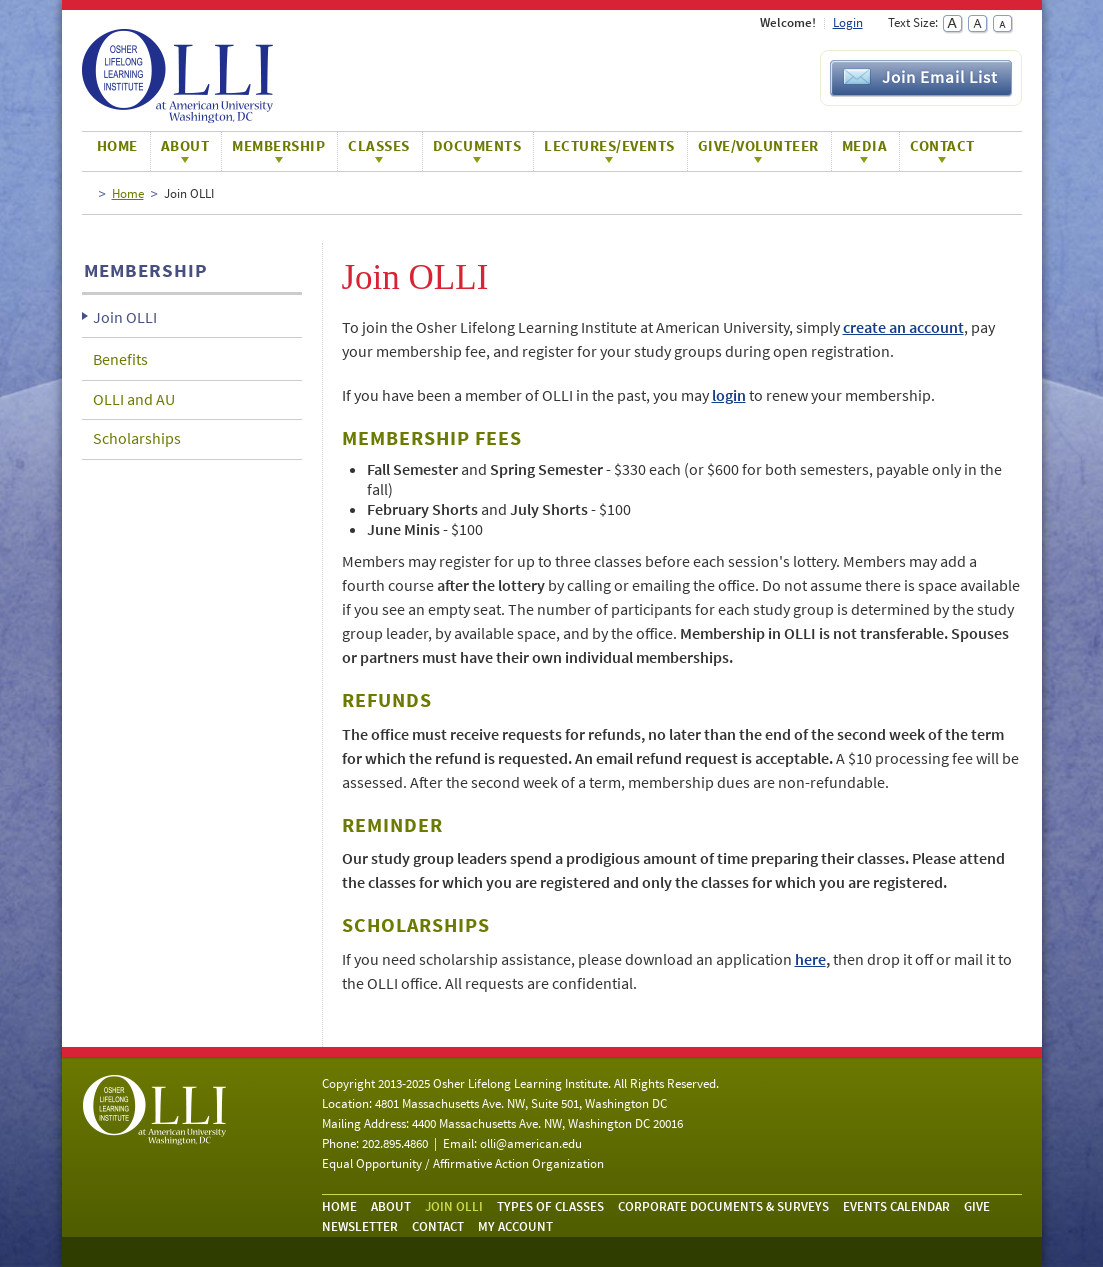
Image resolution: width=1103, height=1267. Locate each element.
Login (848, 22)
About (185, 145)
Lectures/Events (609, 145)
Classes (379, 145)
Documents (477, 145)
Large (952, 24)
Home (117, 145)
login (729, 395)
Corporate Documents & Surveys (723, 1206)
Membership (278, 145)
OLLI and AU (134, 399)
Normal (977, 24)
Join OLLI (125, 317)
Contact (942, 145)
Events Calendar (896, 1206)
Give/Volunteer (758, 145)
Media (865, 145)
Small (1002, 24)
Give (977, 1206)
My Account (515, 1226)
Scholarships (137, 438)
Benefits (120, 359)
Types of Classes (550, 1206)
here (810, 959)
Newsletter (360, 1226)
